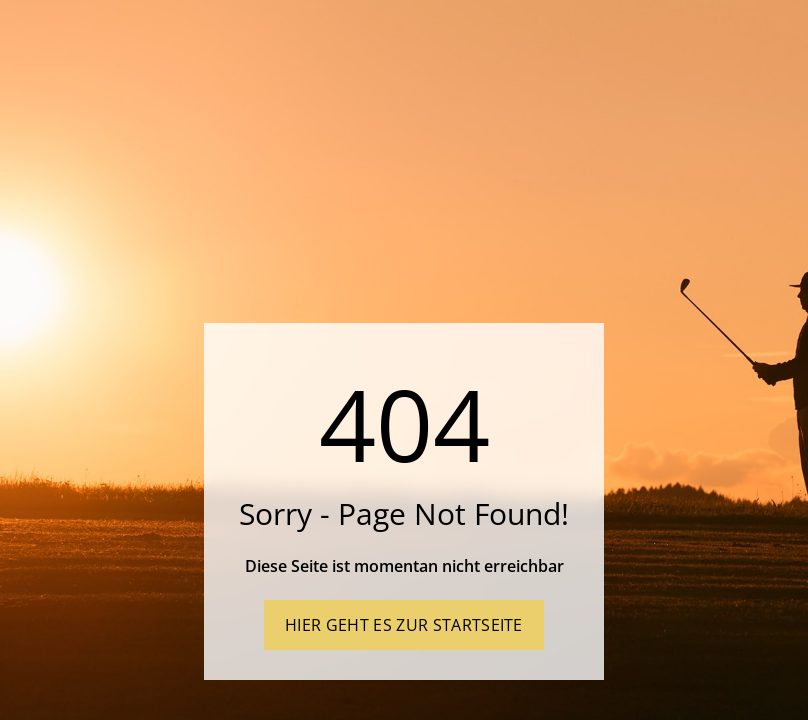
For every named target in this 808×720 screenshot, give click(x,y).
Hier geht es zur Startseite (404, 625)
